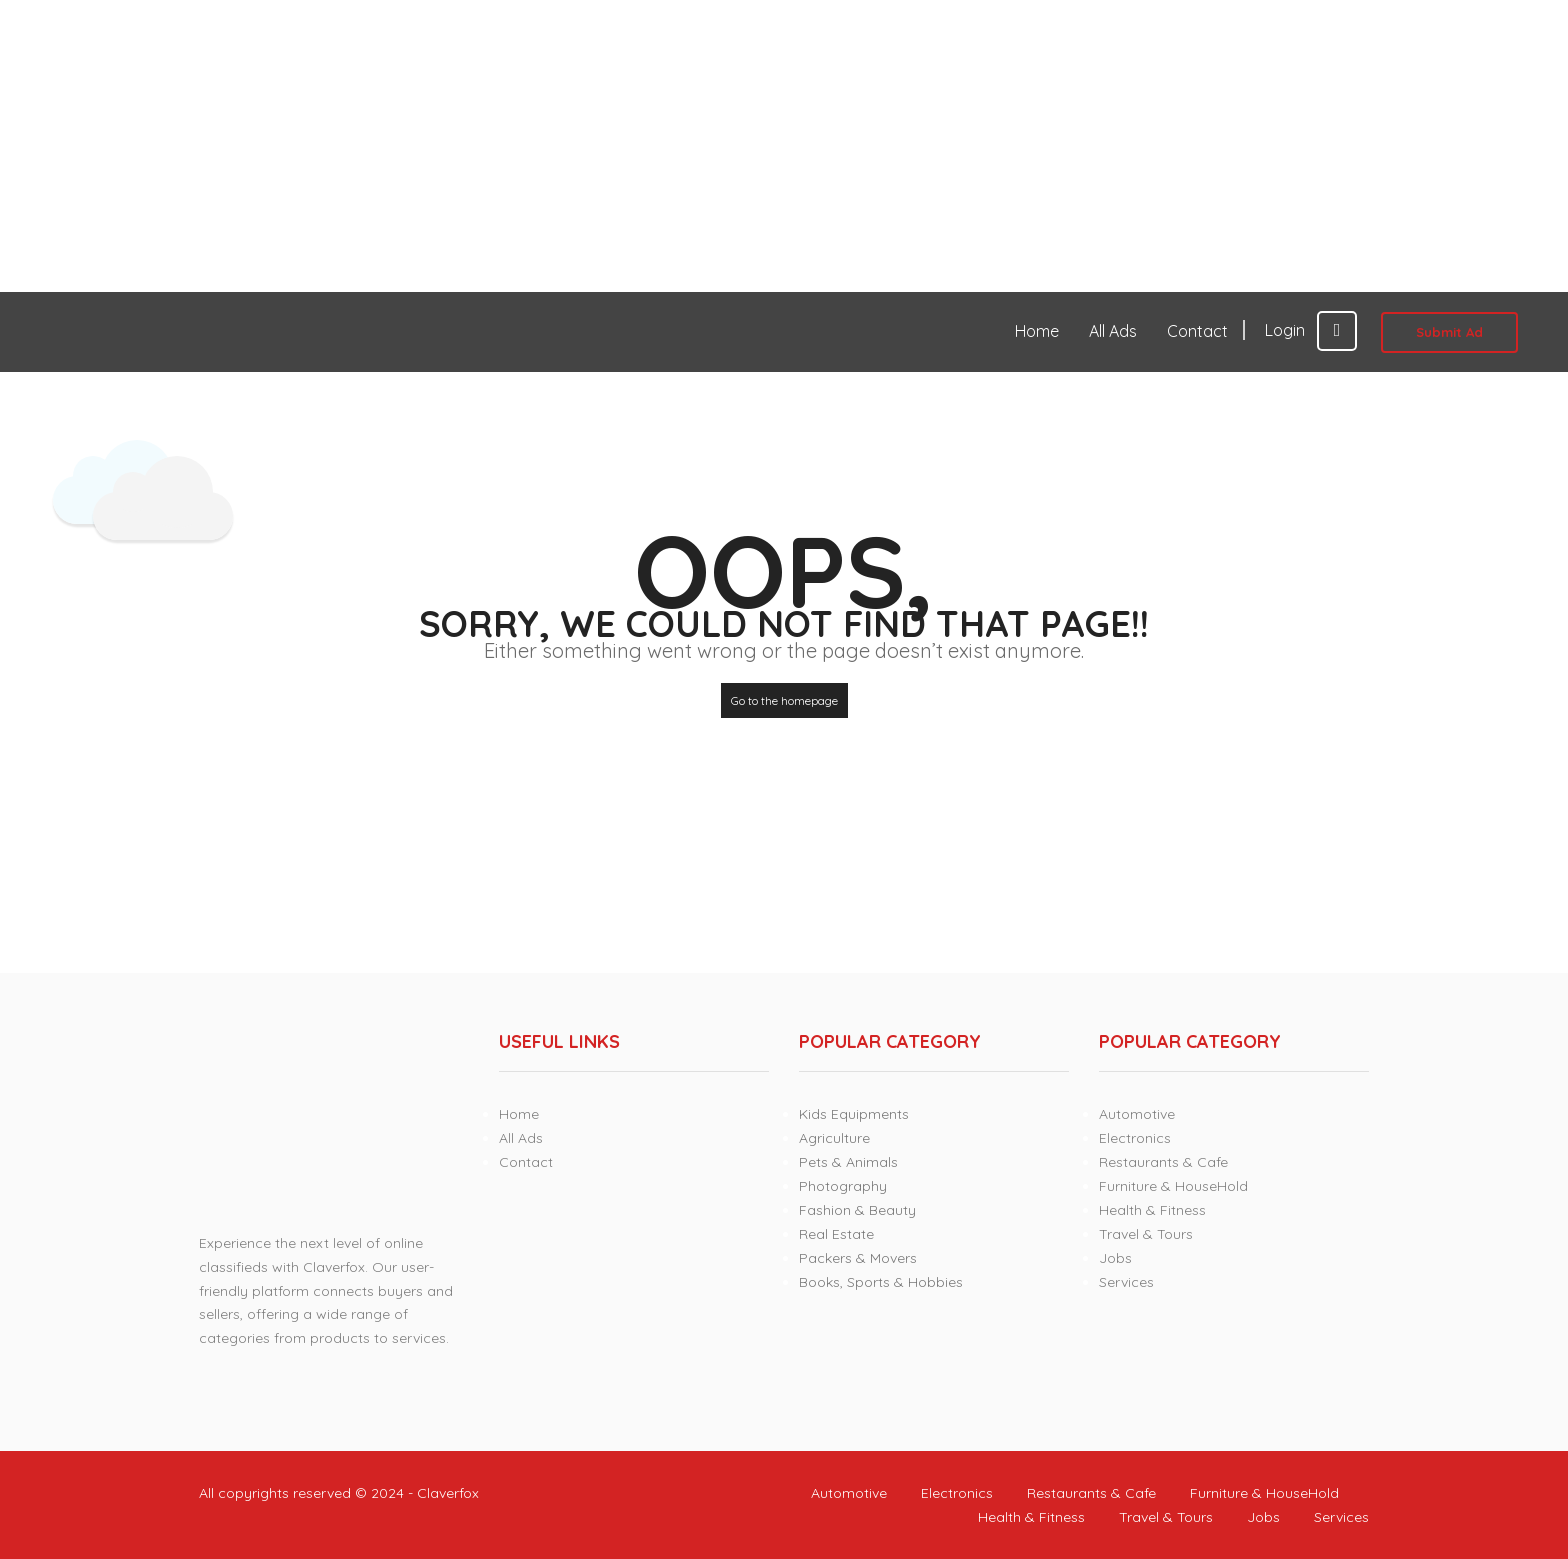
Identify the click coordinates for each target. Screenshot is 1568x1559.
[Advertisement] (600, 146)
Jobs (1115, 1258)
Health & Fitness (1152, 1210)
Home (1037, 331)
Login (1311, 330)
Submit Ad (1449, 332)
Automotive (1137, 1114)
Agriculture (834, 1138)
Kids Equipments (854, 1114)
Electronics (1135, 1138)
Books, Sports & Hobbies (881, 1282)
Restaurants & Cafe (1163, 1162)
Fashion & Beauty (857, 1210)
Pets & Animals (848, 1162)
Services (1126, 1282)
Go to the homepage (784, 700)
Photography (843, 1186)
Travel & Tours (1146, 1234)
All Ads (1113, 331)
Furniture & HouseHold (1173, 1186)
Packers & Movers (858, 1258)
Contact (1197, 331)
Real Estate (836, 1234)
